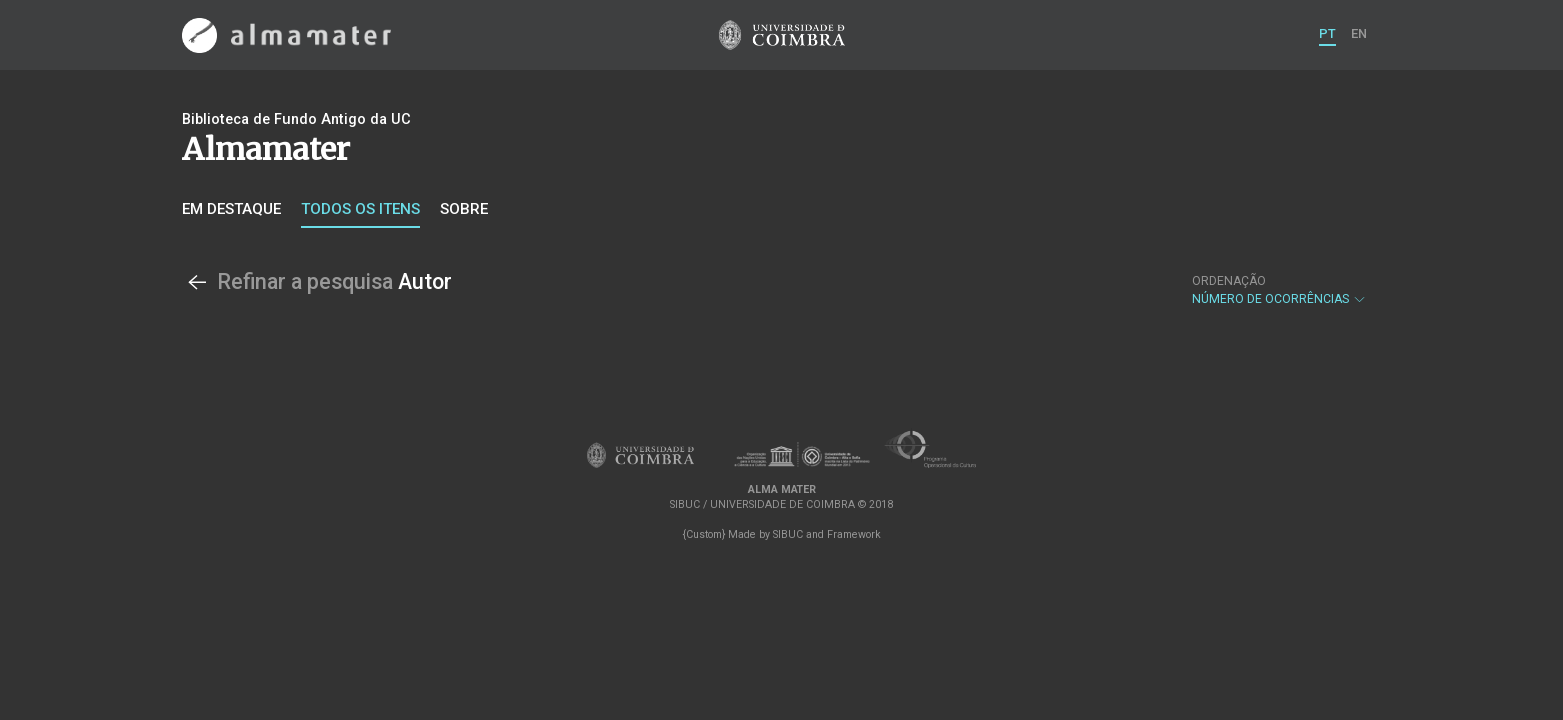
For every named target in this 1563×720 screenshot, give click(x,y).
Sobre (464, 209)
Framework (854, 534)
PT (1327, 33)
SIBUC (788, 534)
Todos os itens (360, 209)
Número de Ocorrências (1279, 290)
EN (1359, 33)
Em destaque (231, 209)
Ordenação (1229, 281)
